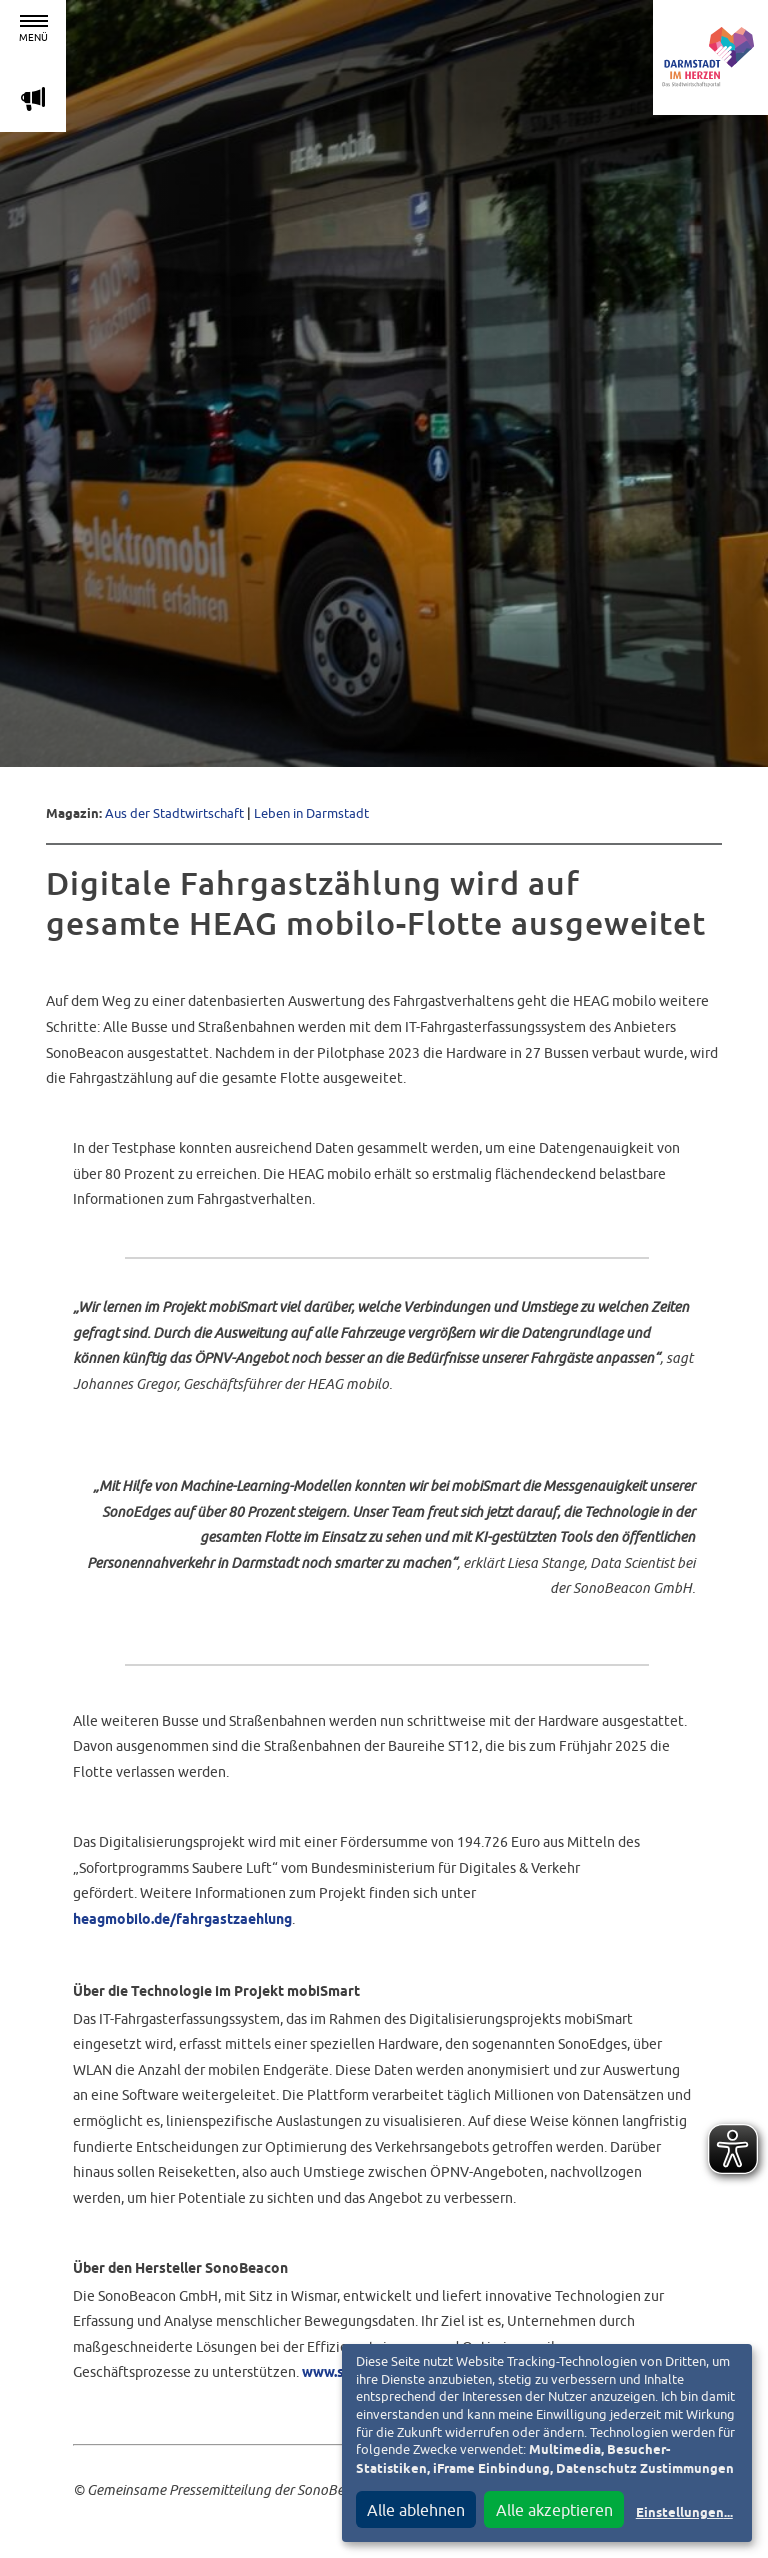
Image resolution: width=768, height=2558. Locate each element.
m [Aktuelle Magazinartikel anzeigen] (33, 98)
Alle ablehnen (416, 2510)
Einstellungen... (684, 2513)
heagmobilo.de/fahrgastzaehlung (182, 1920)
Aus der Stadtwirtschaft (174, 813)
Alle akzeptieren (554, 2510)
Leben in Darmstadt (311, 813)
